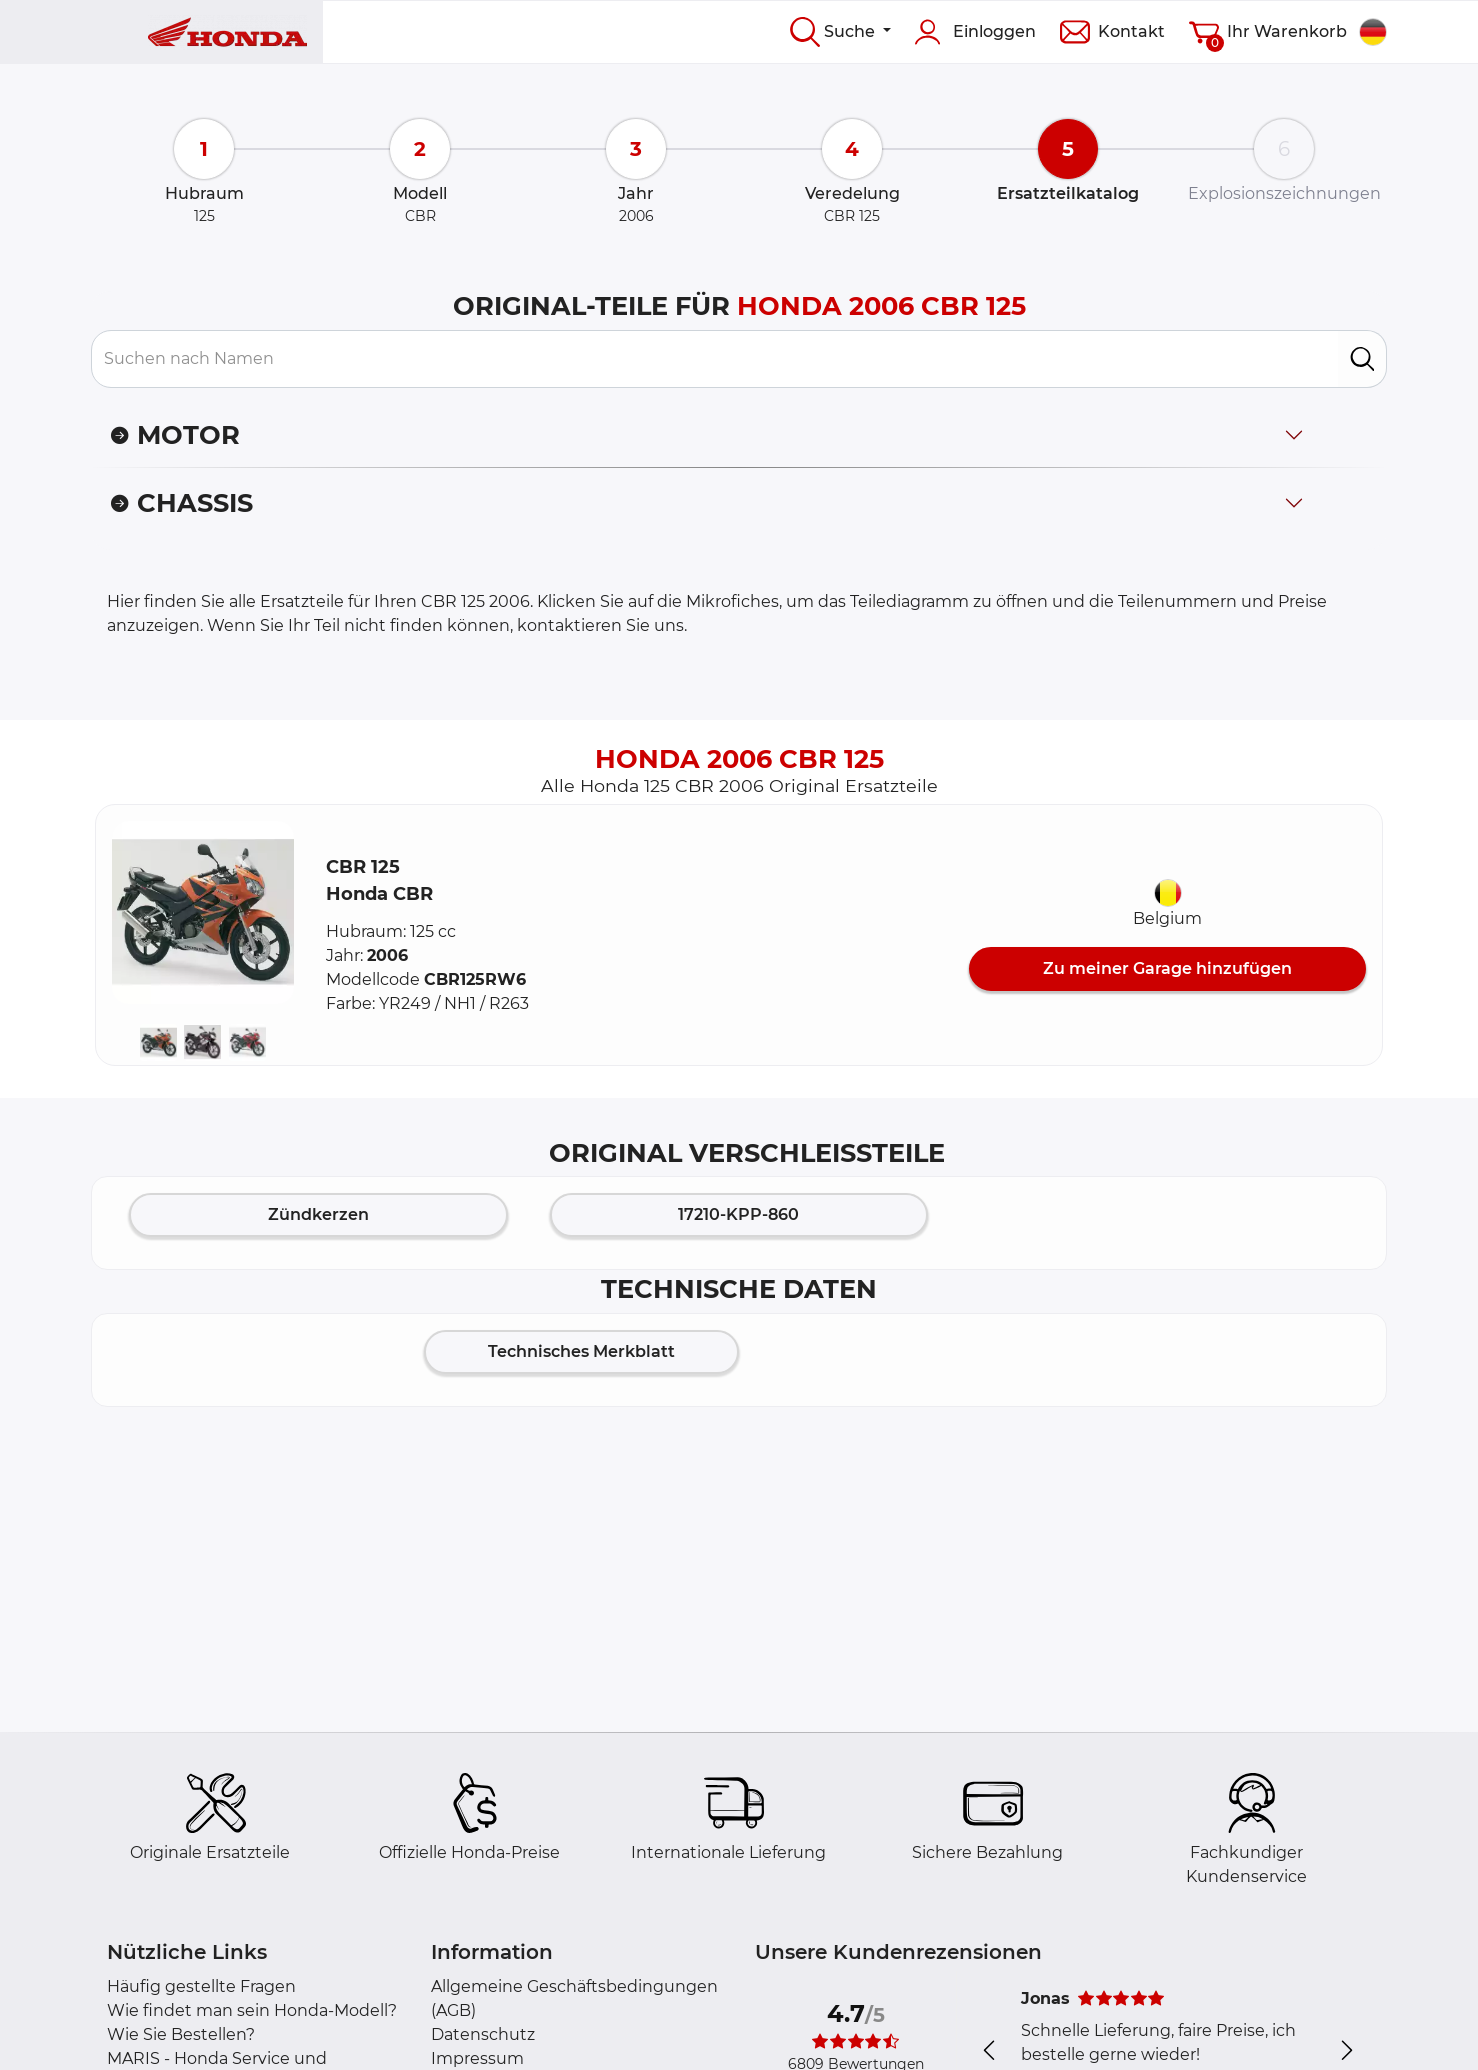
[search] (1362, 359)
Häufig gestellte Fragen (201, 1986)
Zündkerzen (318, 1214)
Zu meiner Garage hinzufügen (1167, 968)
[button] (203, 912)
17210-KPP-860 (738, 1214)
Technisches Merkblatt (581, 1351)
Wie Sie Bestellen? (181, 2034)
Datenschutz (483, 2034)
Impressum (477, 2058)
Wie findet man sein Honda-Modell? (252, 2010)
